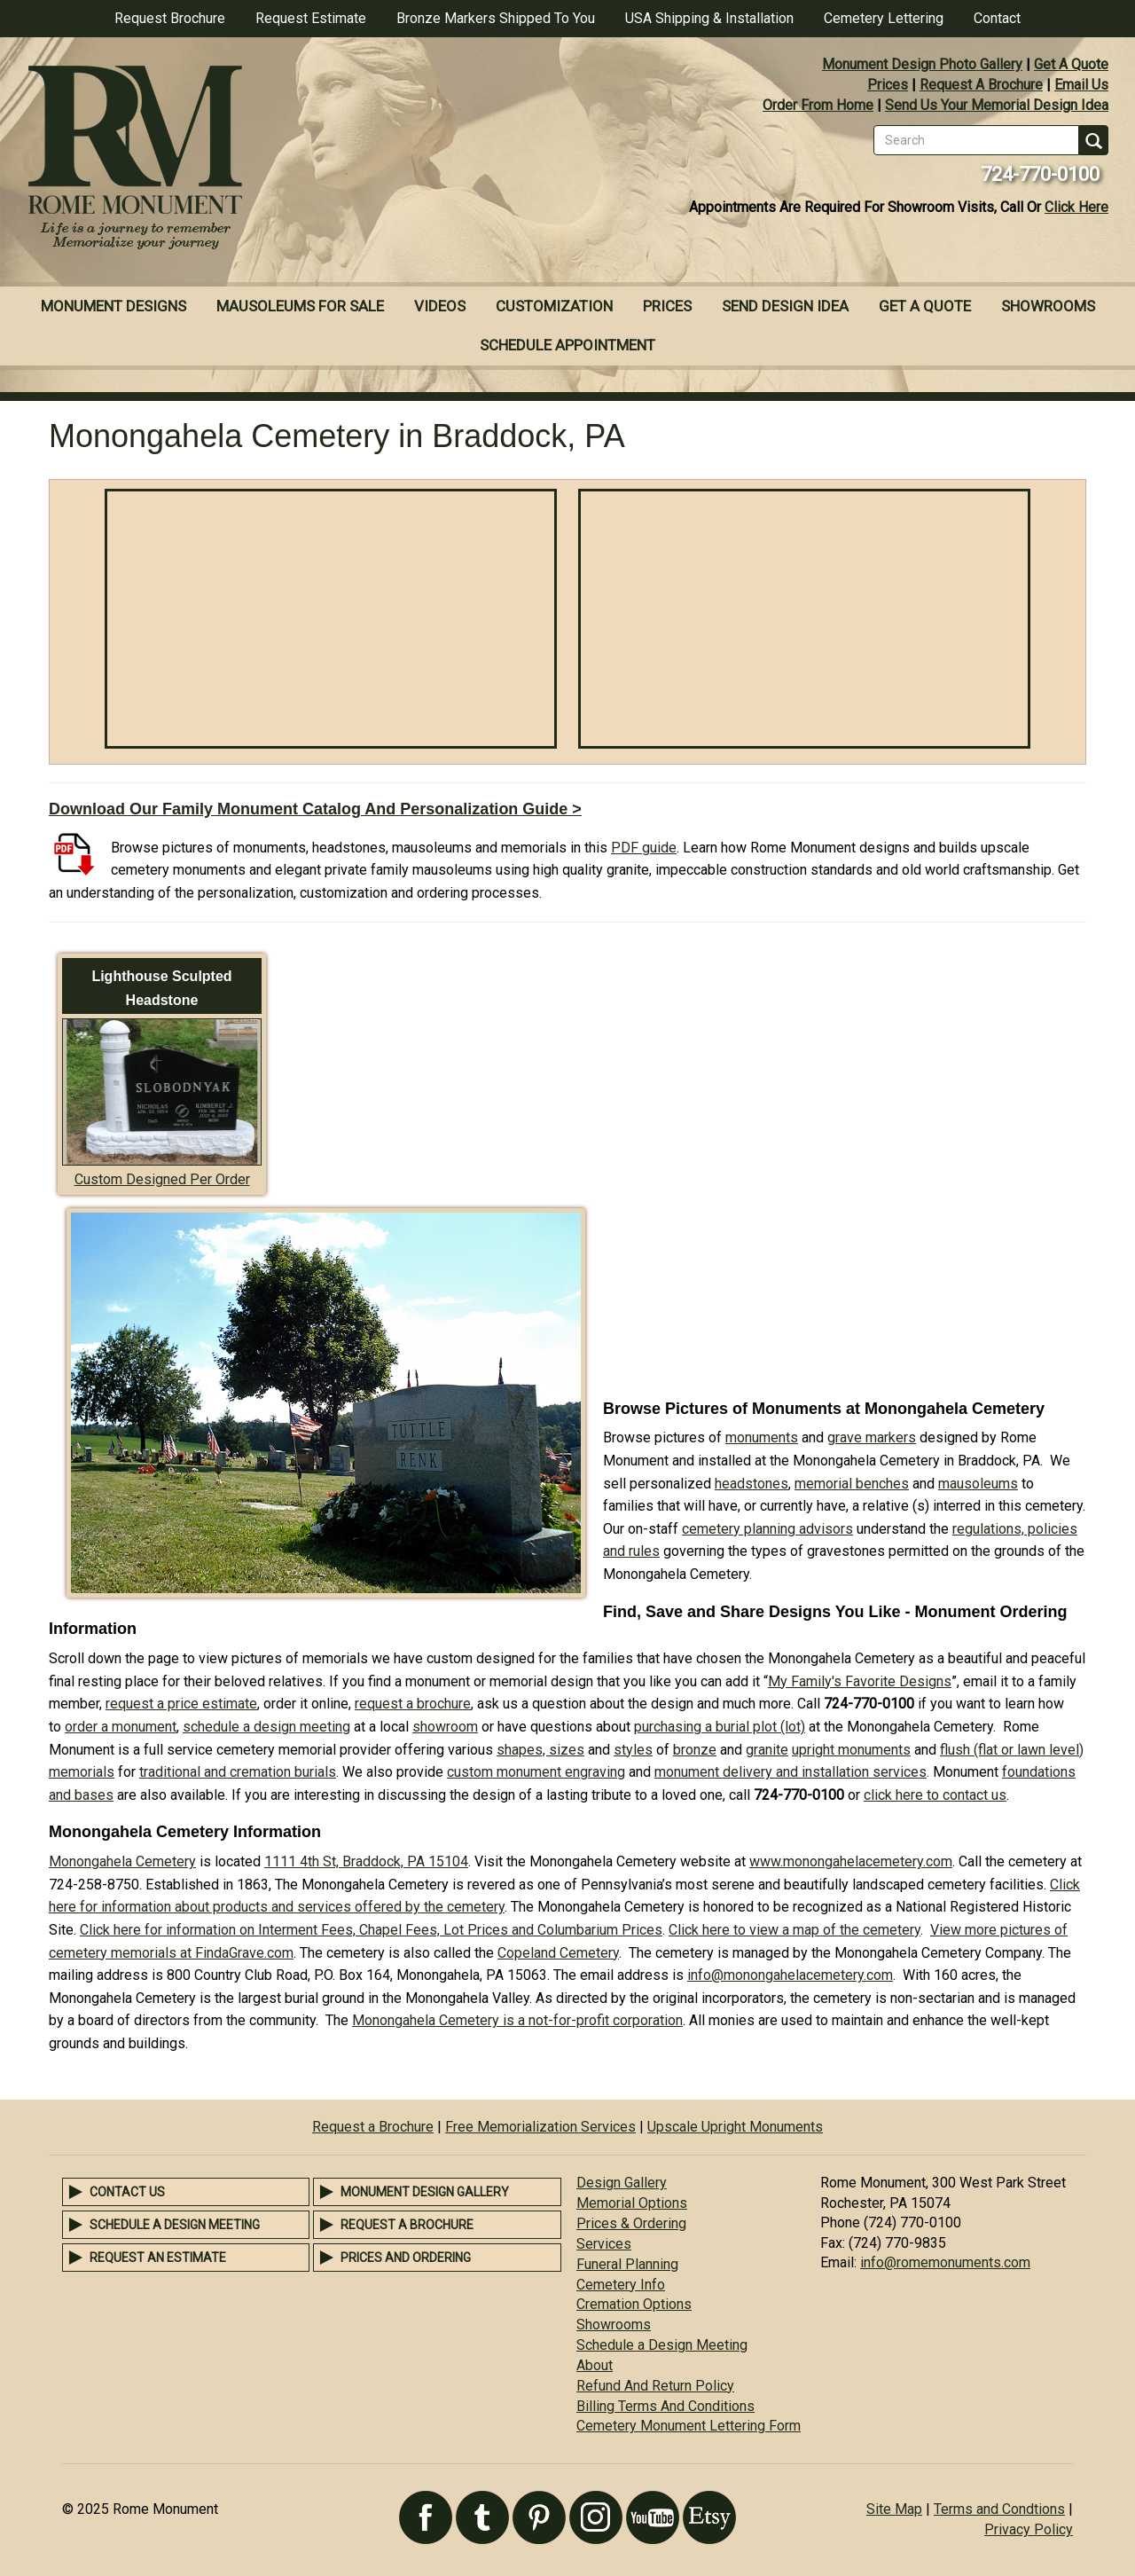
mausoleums (978, 1483)
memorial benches (851, 1483)
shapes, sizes (540, 1749)
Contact (997, 18)
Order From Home (818, 105)
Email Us (1081, 84)
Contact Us (127, 2192)
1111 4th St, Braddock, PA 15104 (366, 1861)
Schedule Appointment (567, 345)
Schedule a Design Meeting (175, 2225)
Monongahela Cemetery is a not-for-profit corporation (517, 2020)
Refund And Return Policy (655, 2385)
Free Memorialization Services (540, 2126)
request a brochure (413, 1703)
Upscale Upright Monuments (735, 2126)
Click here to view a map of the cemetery (794, 1929)
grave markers (871, 1437)
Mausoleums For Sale (300, 306)
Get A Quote (1071, 64)
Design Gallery (621, 2182)
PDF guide (644, 847)
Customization (554, 306)
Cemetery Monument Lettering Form (688, 2425)
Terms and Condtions (999, 2509)
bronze (694, 1749)
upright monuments (851, 1749)
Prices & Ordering (631, 2223)
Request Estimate (310, 18)
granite (767, 1749)
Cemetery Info (620, 2284)
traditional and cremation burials (237, 1771)
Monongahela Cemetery (122, 1861)
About (594, 2365)
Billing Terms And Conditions (665, 2406)
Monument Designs (113, 306)
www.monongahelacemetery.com (850, 1861)
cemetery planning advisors (767, 1528)
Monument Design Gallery (424, 2192)
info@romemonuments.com (945, 2262)
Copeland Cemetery (558, 1952)
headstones (751, 1483)
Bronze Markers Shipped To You (495, 18)
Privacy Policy (1028, 2529)
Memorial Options (631, 2203)
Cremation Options (634, 2304)
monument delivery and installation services (790, 1771)
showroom (445, 1726)
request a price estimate (181, 1703)
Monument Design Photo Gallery (922, 64)
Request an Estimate (158, 2257)
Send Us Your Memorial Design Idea (996, 105)
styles (633, 1749)
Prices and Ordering (405, 2257)
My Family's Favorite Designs (859, 1681)
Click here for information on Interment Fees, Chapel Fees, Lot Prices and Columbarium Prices (371, 1929)
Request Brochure (169, 18)
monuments (761, 1437)
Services (603, 2243)
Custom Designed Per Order (162, 1179)
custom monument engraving (536, 1771)
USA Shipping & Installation (709, 18)
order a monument (120, 1726)
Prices (887, 84)
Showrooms (1048, 306)
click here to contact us (935, 1795)
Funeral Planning (627, 2264)
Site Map (894, 2509)
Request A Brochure (981, 84)
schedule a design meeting (266, 1726)
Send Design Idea (785, 306)
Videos (440, 306)
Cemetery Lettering (883, 18)
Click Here (1076, 207)
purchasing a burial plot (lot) (719, 1726)
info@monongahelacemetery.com (790, 1975)
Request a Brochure (373, 2126)
